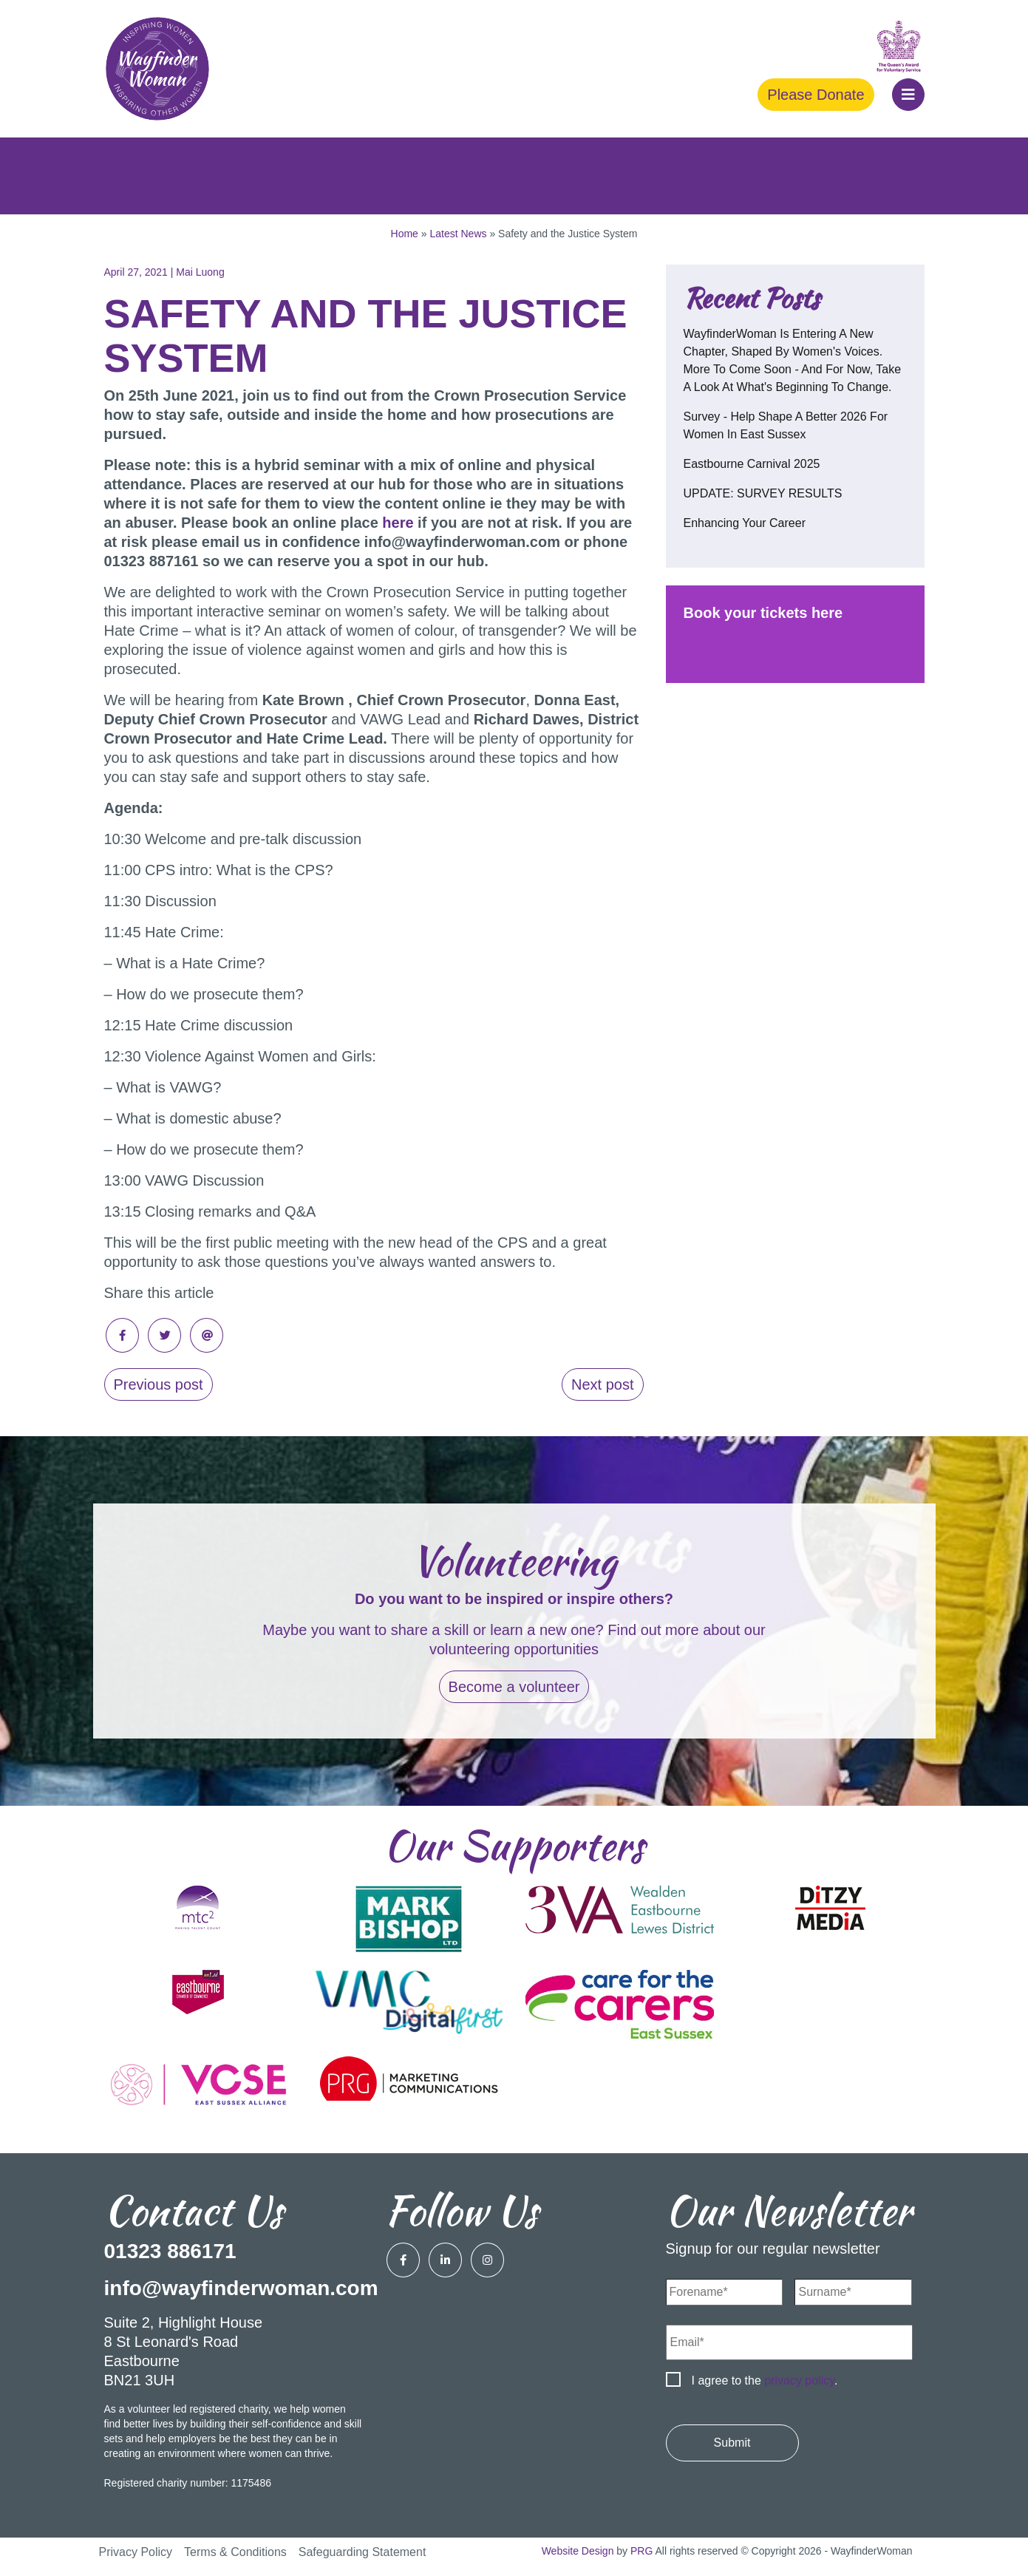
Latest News (457, 233)
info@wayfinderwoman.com (241, 2288)
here (397, 522)
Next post (602, 1384)
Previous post (158, 1384)
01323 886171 (170, 2251)
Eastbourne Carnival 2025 (752, 464)
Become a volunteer (514, 1687)
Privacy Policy (136, 2552)
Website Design (578, 2551)
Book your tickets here (763, 613)
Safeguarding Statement (362, 2552)
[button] (908, 94)
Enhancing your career (745, 523)
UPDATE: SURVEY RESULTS (763, 493)
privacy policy (799, 2380)
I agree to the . (765, 2380)
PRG (641, 2551)
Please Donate (815, 94)
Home (404, 233)
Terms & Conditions (235, 2552)
